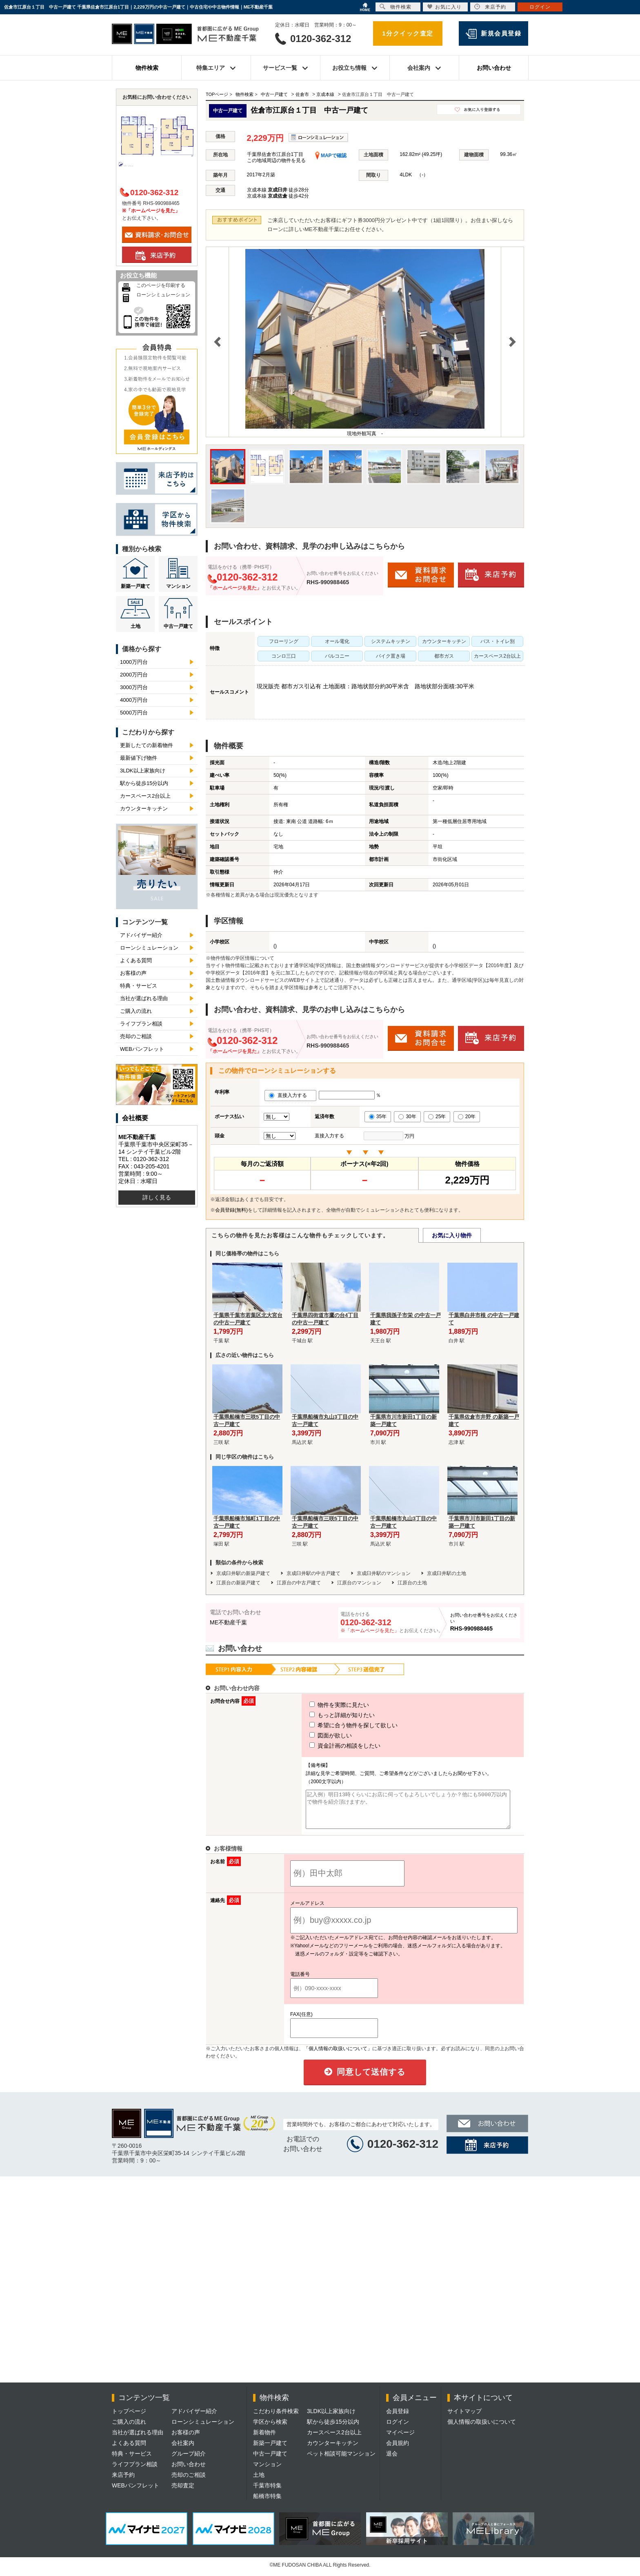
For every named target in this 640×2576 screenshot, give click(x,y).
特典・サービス (138, 986)
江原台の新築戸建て (238, 1583)
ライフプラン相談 (141, 1024)
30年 (407, 1116)
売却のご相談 (136, 1036)
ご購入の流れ (136, 1011)
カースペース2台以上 (145, 796)
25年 (437, 1116)
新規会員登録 (501, 33)
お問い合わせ (494, 68)
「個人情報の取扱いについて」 (338, 2056)
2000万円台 (134, 675)
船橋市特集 (267, 2503)
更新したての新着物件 (146, 745)
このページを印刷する (160, 285)
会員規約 (397, 2450)
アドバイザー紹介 (141, 935)
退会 (392, 2461)
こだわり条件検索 (276, 2418)
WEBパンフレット (142, 1049)
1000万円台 (134, 662)
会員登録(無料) (231, 1210)
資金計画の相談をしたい (329, 1745)
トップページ (129, 2418)
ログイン (397, 2429)
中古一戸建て (178, 626)
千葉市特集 (267, 2492)
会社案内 (182, 2450)
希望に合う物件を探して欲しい (338, 1725)
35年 (378, 1116)
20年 (467, 1116)
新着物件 (264, 2439)
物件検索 (147, 68)
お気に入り (444, 7)
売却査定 (182, 2492)
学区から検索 (270, 2429)
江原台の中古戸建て (299, 1583)
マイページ (400, 2439)
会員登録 (397, 2418)
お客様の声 (133, 973)
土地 (135, 626)
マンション (178, 586)
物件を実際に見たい (324, 1705)
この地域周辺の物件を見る (276, 160)
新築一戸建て (135, 586)
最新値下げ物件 (138, 758)
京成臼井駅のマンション (384, 1573)
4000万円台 (134, 700)
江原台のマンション (359, 1583)
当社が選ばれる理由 (144, 998)
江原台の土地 (412, 1583)
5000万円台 (134, 713)
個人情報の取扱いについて (481, 2429)
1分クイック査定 (407, 33)
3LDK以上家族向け (142, 770)
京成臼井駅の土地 (446, 1573)
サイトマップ (464, 2418)
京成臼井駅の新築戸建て (243, 1573)
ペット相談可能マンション (341, 2461)
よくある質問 (136, 960)
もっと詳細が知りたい (327, 1715)
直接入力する (290, 1095)
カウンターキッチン (144, 808)
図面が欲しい (315, 1735)
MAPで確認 (331, 155)
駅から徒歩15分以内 (144, 783)
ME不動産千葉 (228, 1622)
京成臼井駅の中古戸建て (313, 1573)
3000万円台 (134, 687)
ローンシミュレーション (163, 295)
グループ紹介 (188, 2461)
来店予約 (123, 2482)
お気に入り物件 (452, 1235)
